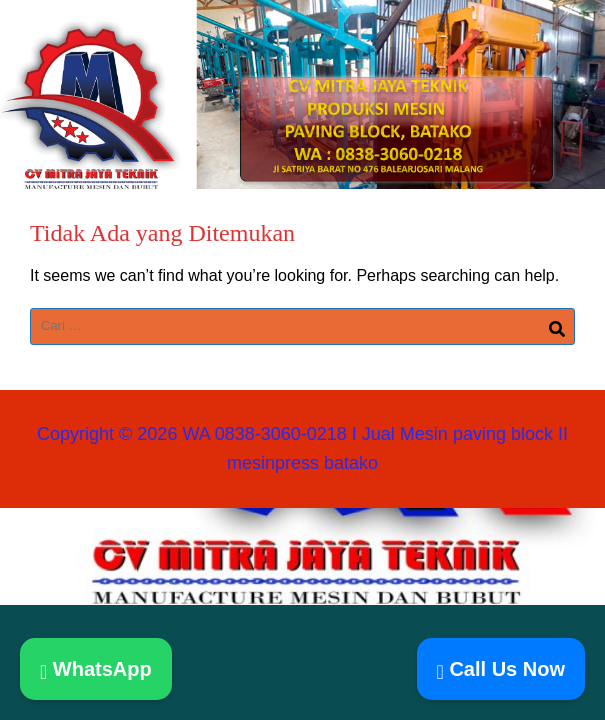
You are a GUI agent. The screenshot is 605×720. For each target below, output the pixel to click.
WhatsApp (96, 669)
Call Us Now (501, 669)
